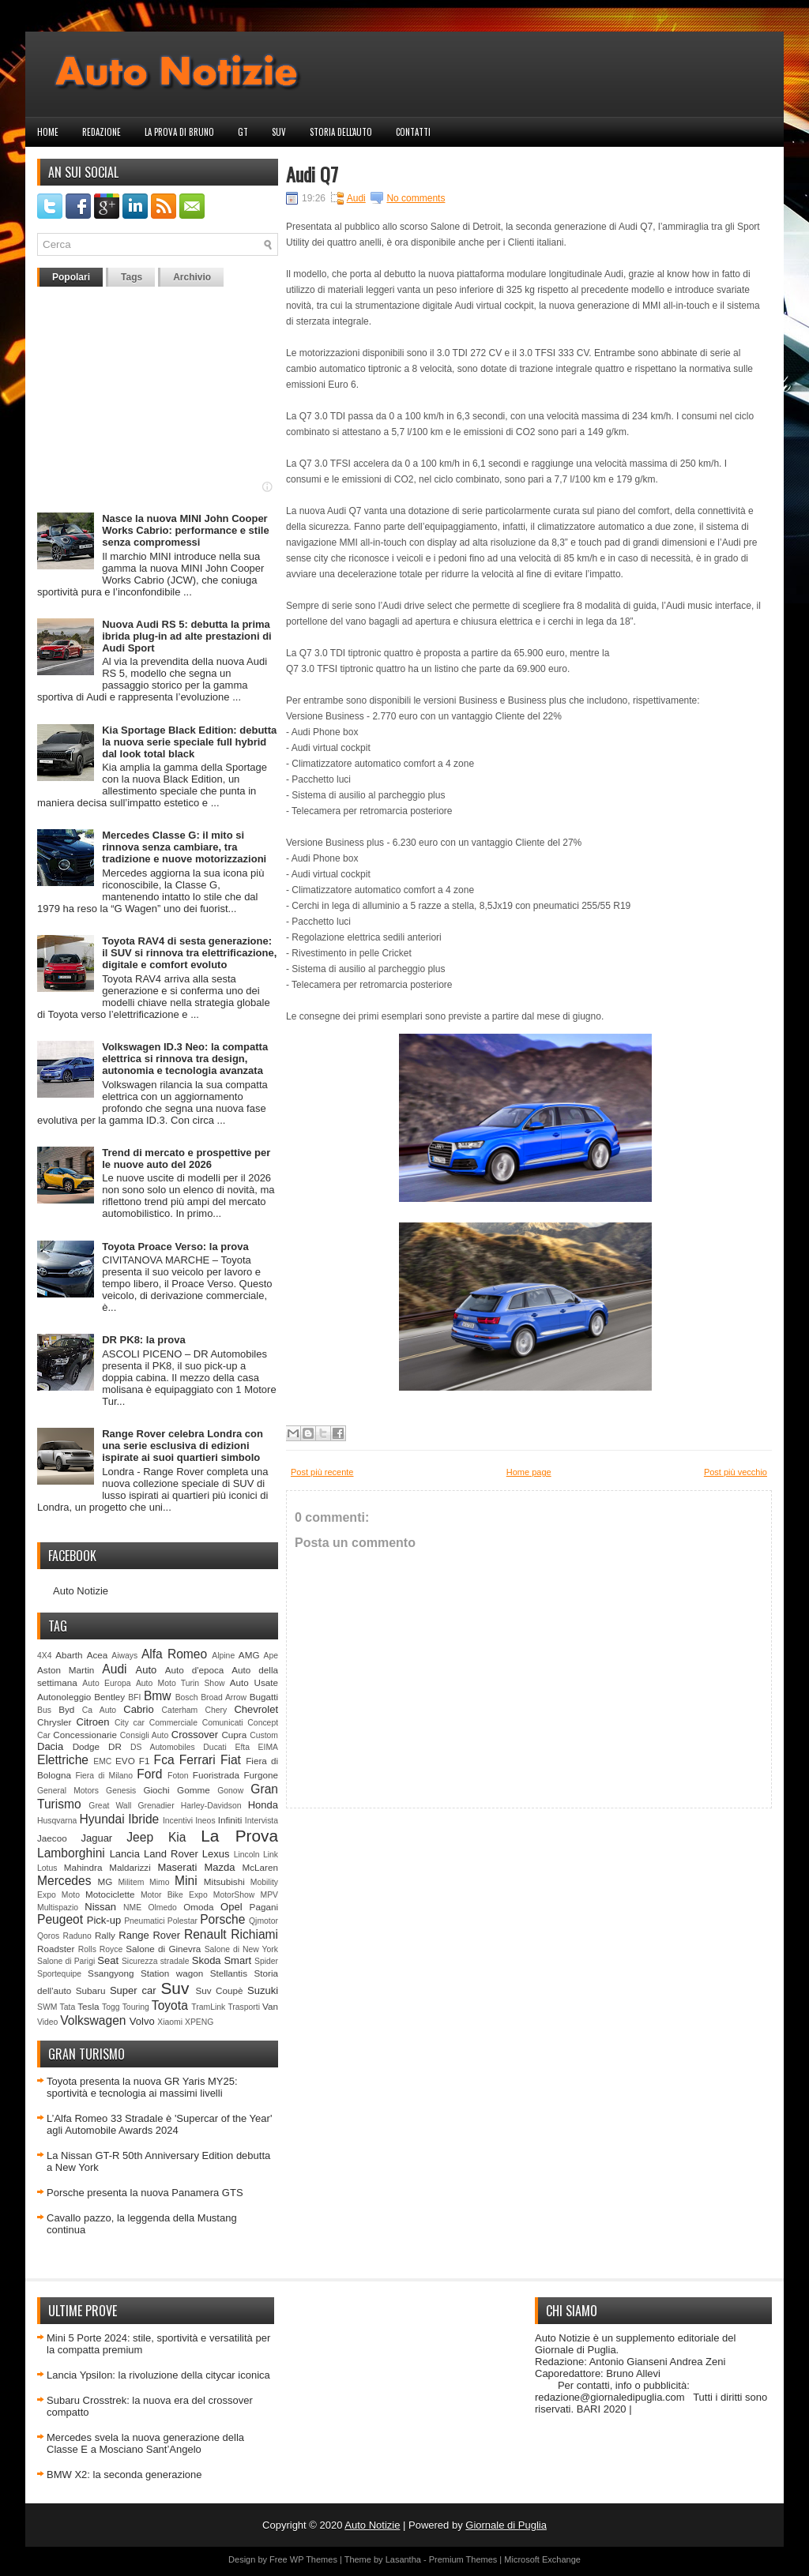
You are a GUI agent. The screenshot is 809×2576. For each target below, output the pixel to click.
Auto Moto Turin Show (180, 1683)
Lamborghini (71, 1853)
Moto (71, 1895)
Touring (135, 2007)
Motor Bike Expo (174, 1895)
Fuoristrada (216, 1775)
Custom (264, 1735)
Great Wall (109, 1805)
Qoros (48, 1936)
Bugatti (264, 1697)
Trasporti (244, 2007)
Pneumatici (144, 1921)
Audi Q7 (312, 173)
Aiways (124, 1655)
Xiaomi (169, 2022)
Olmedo (162, 1907)
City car (130, 1722)
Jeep (139, 1837)
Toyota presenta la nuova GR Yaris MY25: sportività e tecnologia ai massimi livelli (142, 2087)
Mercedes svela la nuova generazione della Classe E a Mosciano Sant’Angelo (145, 2443)
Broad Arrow (223, 1697)
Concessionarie (85, 1734)
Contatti (413, 132)
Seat (108, 1960)
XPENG (199, 2022)
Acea (97, 1655)
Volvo (142, 2021)
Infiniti (230, 1820)
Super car (133, 1990)
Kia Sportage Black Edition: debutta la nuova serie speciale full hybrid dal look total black (189, 742)
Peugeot (60, 1919)
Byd (66, 1709)
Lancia (125, 1854)
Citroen (93, 1722)
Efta (242, 1747)
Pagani (264, 1907)
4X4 (44, 1655)
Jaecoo (52, 1838)
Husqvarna (57, 1820)
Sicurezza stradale (156, 1961)
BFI (134, 1697)
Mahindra (83, 1867)
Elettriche (62, 1760)
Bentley (109, 1697)
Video (47, 2022)
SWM (47, 2007)
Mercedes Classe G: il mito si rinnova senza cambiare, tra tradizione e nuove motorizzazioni (184, 847)
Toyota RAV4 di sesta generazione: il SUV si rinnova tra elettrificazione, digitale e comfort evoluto (189, 953)
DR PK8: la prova (143, 1340)
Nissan (100, 1907)
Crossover (194, 1734)
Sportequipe (59, 1974)
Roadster (55, 1948)
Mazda (219, 1867)
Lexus (216, 1854)
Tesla (88, 2006)
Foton (178, 1775)
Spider (266, 1961)
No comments (415, 198)
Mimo (159, 1882)
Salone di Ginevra (163, 1948)
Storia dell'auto (341, 132)
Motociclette (109, 1894)
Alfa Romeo (174, 1654)
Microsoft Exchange (542, 2559)
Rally (105, 1935)
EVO (125, 1761)
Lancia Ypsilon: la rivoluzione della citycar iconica (158, 2375)
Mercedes (64, 1880)
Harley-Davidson (211, 1805)
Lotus (47, 1868)
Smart (237, 1960)
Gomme (193, 1790)
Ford (149, 1774)
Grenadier (155, 1805)
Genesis (121, 1790)
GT (243, 132)
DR (115, 1746)
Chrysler (54, 1722)
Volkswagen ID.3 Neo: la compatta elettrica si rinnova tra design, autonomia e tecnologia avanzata (185, 1058)
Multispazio (57, 1907)
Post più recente (322, 1472)
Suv (279, 132)
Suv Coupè (219, 1990)
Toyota (170, 2005)
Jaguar (96, 1838)
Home (47, 132)
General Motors (68, 1790)
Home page (528, 1472)
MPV (270, 1895)
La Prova (239, 1836)
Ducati (214, 1747)
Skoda (206, 1960)
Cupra (233, 1734)
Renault (205, 1934)
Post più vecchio (735, 1472)
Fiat (230, 1760)
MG (105, 1881)
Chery (216, 1710)
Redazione (101, 132)
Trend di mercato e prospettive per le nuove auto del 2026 (186, 1158)
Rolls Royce (100, 1949)
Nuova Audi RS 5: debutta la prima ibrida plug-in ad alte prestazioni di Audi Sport (187, 636)
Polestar (182, 1921)
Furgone (260, 1775)
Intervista (261, 1820)
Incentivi (178, 1820)
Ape (271, 1655)
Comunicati (222, 1722)
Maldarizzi (130, 1867)
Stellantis (228, 1973)
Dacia (50, 1746)
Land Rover (171, 1854)
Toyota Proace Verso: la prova (175, 1246)
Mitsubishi (224, 1881)
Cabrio (138, 1709)
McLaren (260, 1867)
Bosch (186, 1697)
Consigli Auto (144, 1735)
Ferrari (197, 1760)
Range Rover (149, 1935)
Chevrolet (256, 1709)
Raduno (76, 1936)
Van (270, 2006)
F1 (144, 1761)
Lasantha (403, 2559)
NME (132, 1907)
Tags (131, 277)
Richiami (254, 1934)
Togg (111, 2007)
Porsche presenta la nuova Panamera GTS (145, 2193)
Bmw (157, 1696)
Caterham (180, 1710)
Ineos (205, 1820)
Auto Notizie (80, 1591)
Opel (231, 1907)
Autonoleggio (64, 1697)
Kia (177, 1837)
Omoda (198, 1907)
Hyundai (101, 1819)
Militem (131, 1882)
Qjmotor (263, 1921)
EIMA (268, 1747)
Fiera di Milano (104, 1775)
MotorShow (234, 1895)
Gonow (230, 1790)
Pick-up (104, 1920)
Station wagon (172, 1973)
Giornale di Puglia (506, 2525)
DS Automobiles (162, 1747)
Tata (68, 2007)
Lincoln (247, 1854)
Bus (44, 1710)
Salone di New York (241, 1949)
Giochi (156, 1790)
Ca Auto (99, 1710)
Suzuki (262, 1990)
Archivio (192, 277)
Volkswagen (93, 2020)
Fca (164, 1760)
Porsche (222, 1919)
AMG (249, 1655)
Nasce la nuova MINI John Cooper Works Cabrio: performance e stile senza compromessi (185, 530)
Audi (114, 1669)
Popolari (71, 277)
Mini (186, 1880)
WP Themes (313, 2559)
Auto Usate (254, 1682)
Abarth (68, 1655)
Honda (263, 1805)
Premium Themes (463, 2559)
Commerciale (173, 1722)
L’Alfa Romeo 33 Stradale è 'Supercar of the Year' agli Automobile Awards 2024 (159, 2124)
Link (270, 1854)
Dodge (86, 1746)
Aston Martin (65, 1670)
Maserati (178, 1867)
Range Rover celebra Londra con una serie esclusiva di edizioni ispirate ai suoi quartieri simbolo (182, 1445)
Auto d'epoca (194, 1670)
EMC (102, 1761)
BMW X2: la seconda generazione (124, 2474)
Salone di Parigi (66, 1961)
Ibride (143, 1819)
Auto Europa (106, 1683)
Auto (146, 1670)
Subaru (91, 1990)
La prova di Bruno (179, 132)
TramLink (208, 2007)
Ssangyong (111, 1973)
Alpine (223, 1655)
